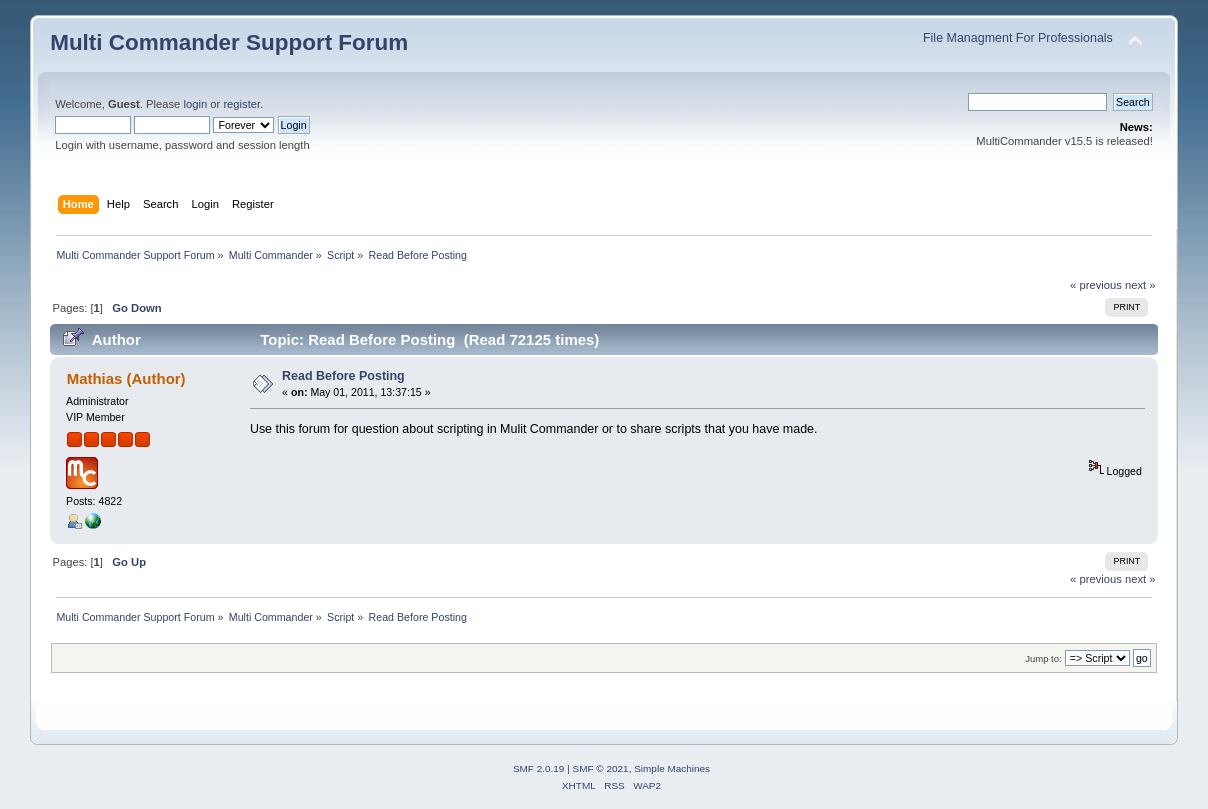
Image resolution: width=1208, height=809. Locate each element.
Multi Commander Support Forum (229, 42)
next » (1140, 285)
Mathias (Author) (126, 378)
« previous (1096, 285)
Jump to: (1043, 658)
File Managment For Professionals (1018, 38)
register (241, 104)
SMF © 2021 (601, 768)
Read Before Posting (343, 376)
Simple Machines (672, 768)
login (195, 104)
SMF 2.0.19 (539, 768)
